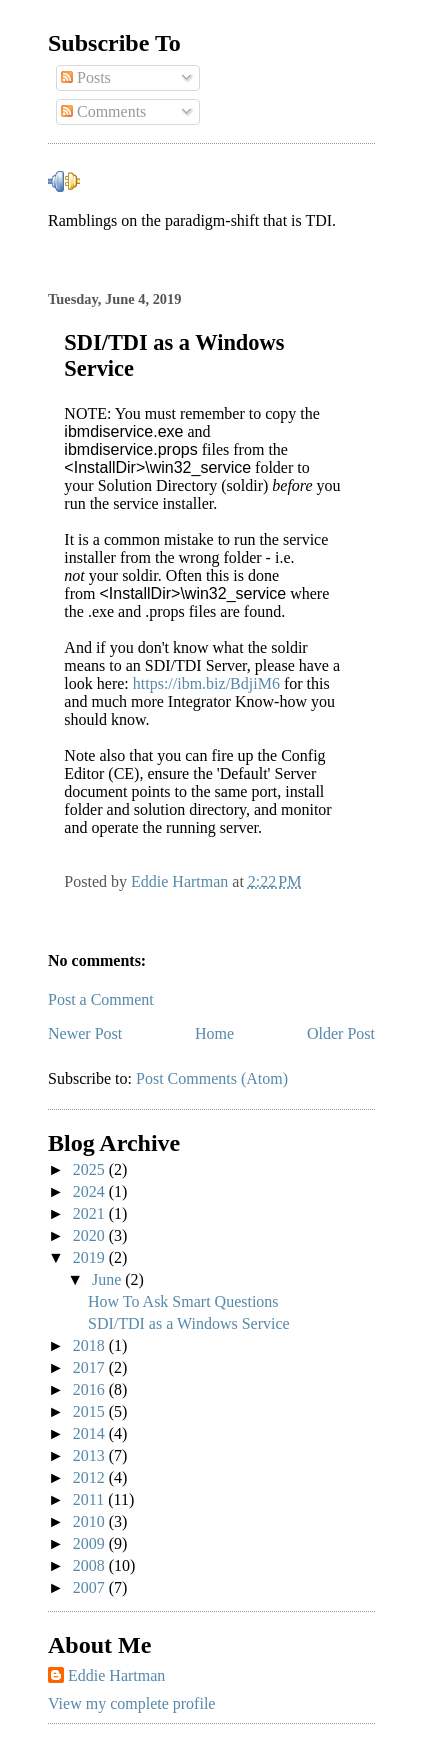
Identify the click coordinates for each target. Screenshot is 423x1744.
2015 (91, 1411)
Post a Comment (101, 999)
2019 (91, 1257)
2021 (91, 1213)
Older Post (341, 1033)
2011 (90, 1499)
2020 (91, 1235)
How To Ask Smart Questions (183, 1301)
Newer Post (85, 1033)
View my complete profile (131, 1703)
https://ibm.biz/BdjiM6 (206, 683)
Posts (86, 77)
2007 (91, 1587)
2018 (91, 1345)
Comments (103, 111)
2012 (91, 1477)
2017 (91, 1367)
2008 (91, 1565)
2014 (91, 1433)
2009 (91, 1543)
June (108, 1279)
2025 (91, 1169)
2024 (91, 1191)
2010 (91, 1521)
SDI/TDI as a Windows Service (189, 1323)
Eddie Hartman (116, 1675)
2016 (91, 1389)
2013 (91, 1455)
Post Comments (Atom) (212, 1078)
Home (214, 1033)
